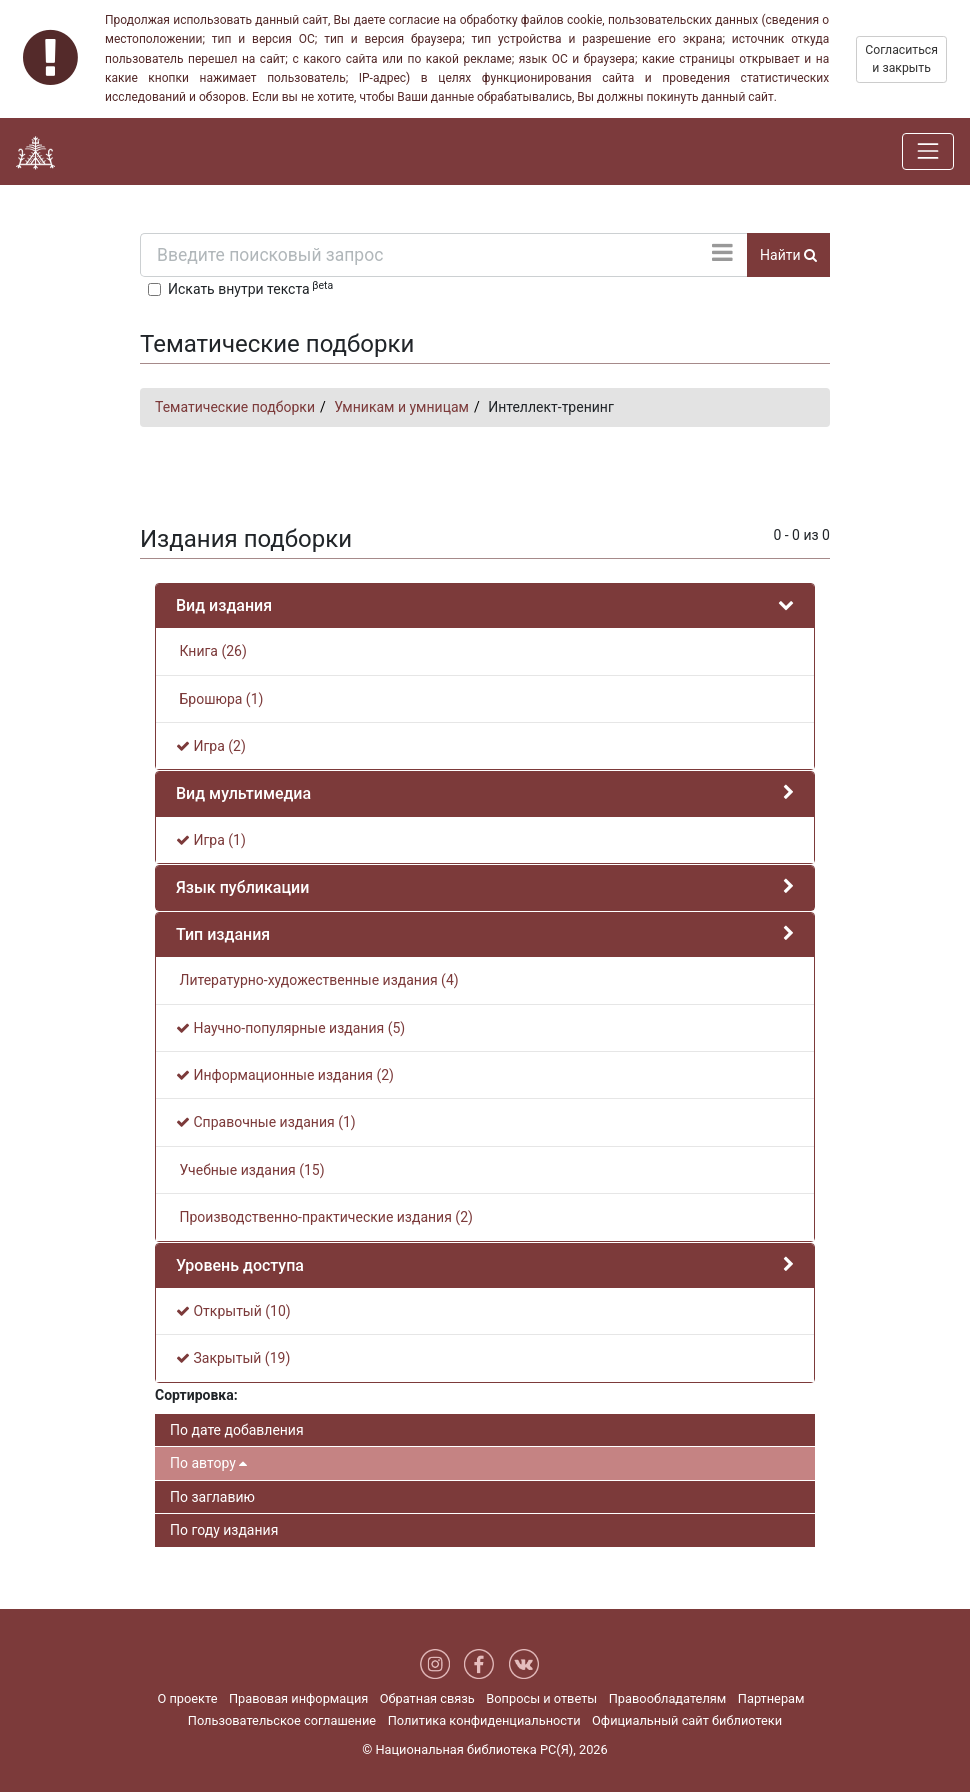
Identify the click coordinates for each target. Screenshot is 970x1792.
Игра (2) (211, 746)
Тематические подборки (235, 407)
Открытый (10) (233, 1311)
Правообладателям (668, 1698)
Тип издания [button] (223, 934)
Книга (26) (211, 651)
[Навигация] (928, 151)
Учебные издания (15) (250, 1170)
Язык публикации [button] (242, 887)
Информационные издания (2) (285, 1075)
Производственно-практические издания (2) (324, 1217)
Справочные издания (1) (266, 1122)
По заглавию (212, 1497)
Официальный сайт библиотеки (687, 1720)
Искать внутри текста (250, 288)
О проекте (187, 1698)
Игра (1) (211, 840)
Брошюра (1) (219, 699)
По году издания (224, 1530)
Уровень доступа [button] (240, 1265)
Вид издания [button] (224, 605)
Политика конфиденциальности (484, 1720)
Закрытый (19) (233, 1358)
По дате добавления (237, 1430)
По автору (208, 1463)
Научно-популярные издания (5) (290, 1028)
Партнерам (771, 1698)
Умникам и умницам (401, 407)
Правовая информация (298, 1698)
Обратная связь (427, 1698)
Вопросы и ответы (541, 1698)
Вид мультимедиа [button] (243, 793)
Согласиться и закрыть (901, 59)
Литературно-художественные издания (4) (317, 980)
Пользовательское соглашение (282, 1720)
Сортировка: (196, 1395)
